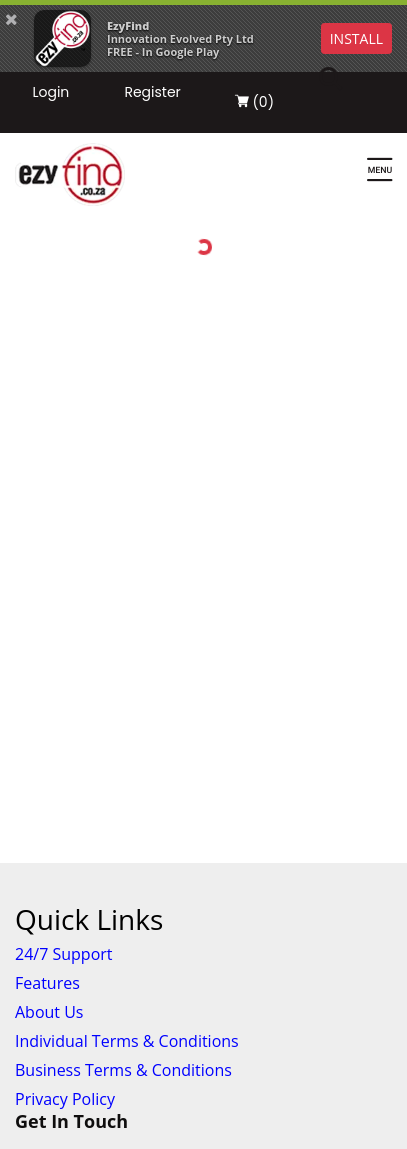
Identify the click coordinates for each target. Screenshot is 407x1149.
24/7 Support (64, 954)
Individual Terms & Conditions (127, 1041)
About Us (49, 1012)
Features (47, 983)
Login (50, 92)
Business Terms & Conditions (123, 1070)
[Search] (343, 80)
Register (152, 92)
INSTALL (356, 38)
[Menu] (379, 171)
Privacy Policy (65, 1099)
